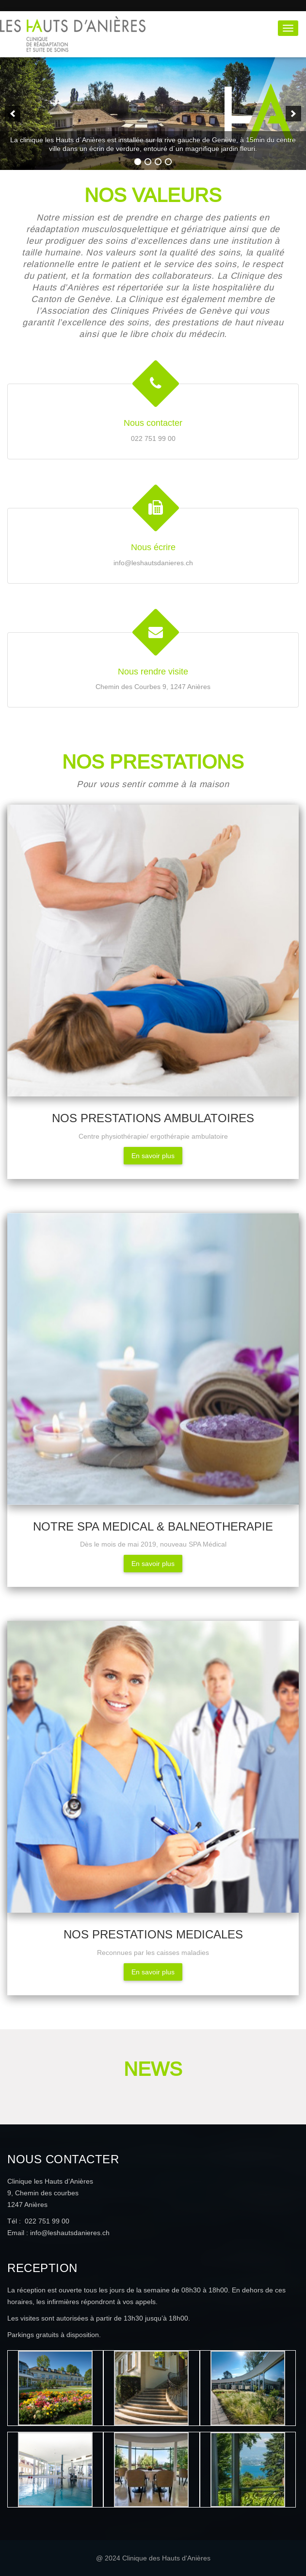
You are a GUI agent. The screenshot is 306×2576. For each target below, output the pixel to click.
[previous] (12, 113)
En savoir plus (153, 1156)
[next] (293, 113)
